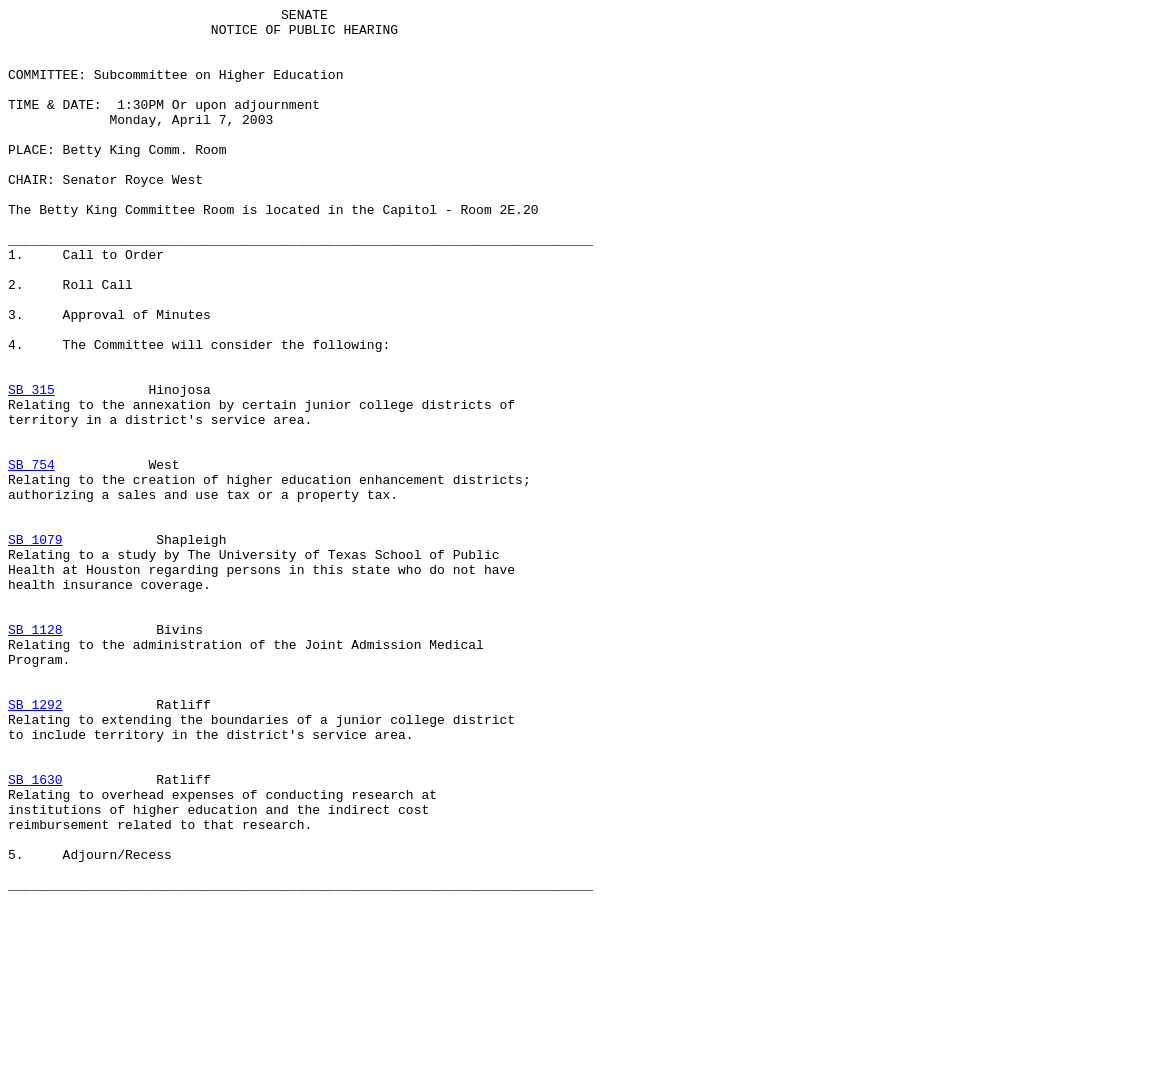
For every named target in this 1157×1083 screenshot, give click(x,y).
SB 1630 (35, 935)
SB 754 (31, 557)
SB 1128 (35, 755)
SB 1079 (35, 647)
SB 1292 (35, 845)
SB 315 (31, 467)
